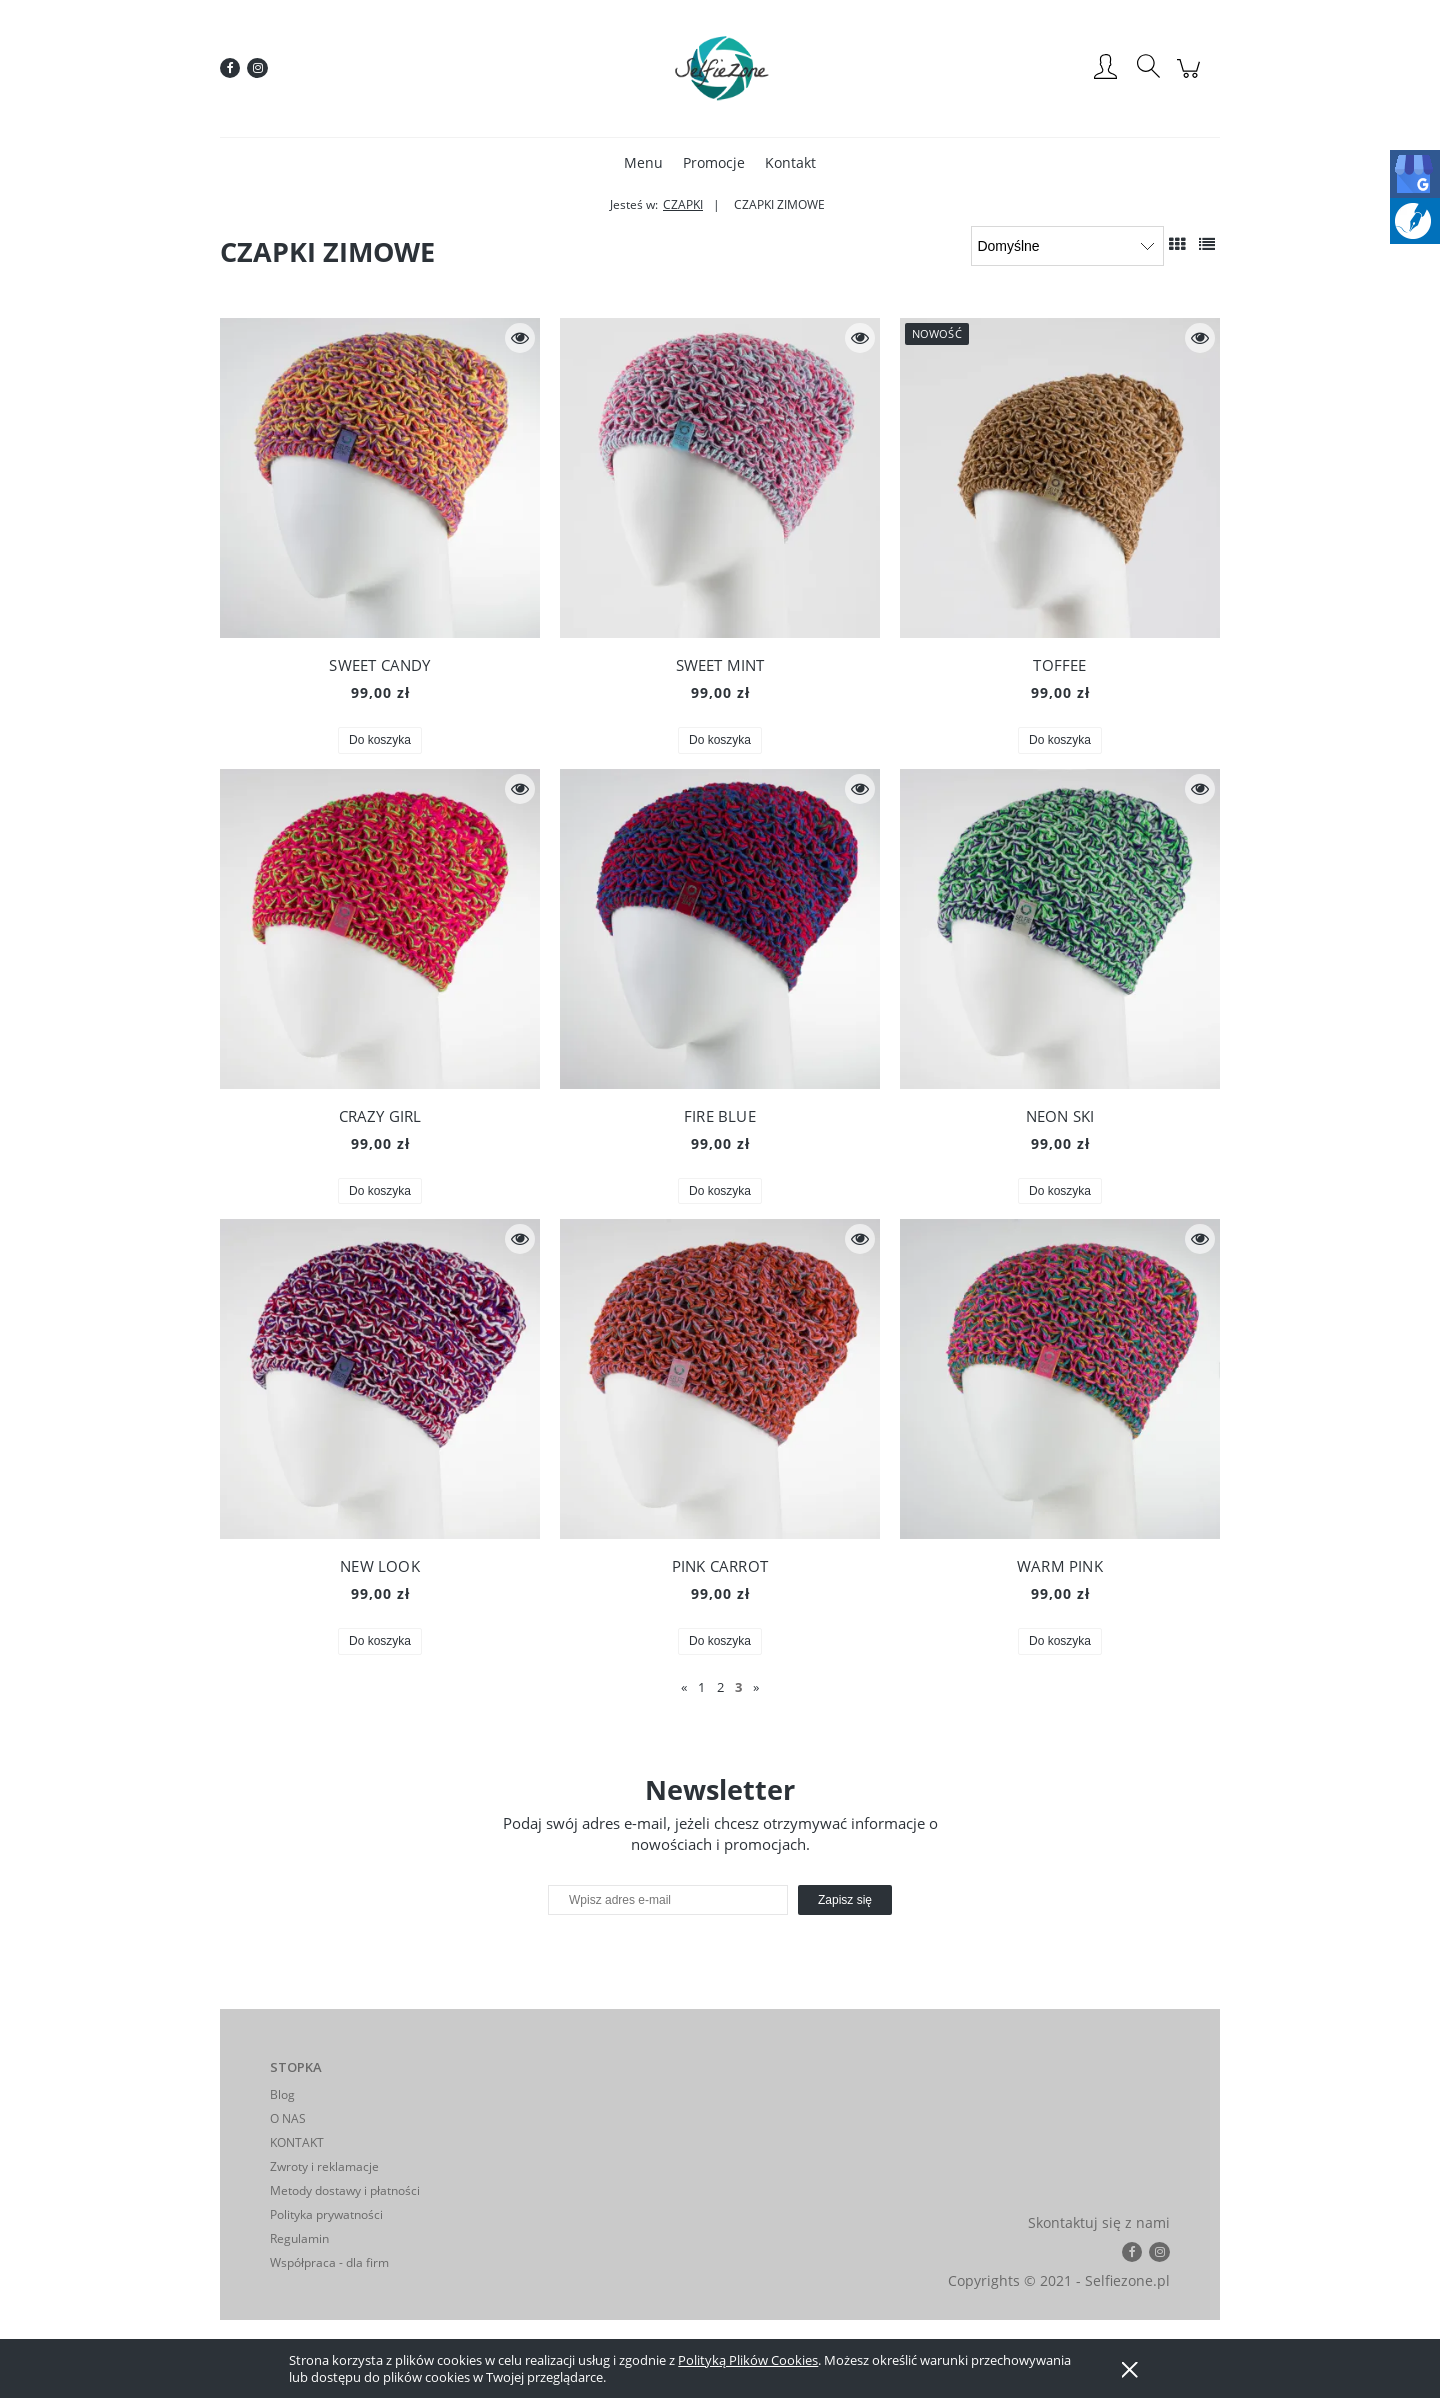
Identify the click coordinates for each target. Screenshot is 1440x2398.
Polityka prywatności (326, 2214)
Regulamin (299, 2238)
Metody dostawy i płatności (345, 2190)
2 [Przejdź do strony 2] (720, 1687)
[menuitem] (643, 162)
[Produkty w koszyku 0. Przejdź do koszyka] (1191, 78)
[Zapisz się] (845, 1900)
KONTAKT (297, 2142)
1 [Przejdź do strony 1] (701, 1687)
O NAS (288, 2118)
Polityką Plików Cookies (748, 2360)
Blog (282, 2094)
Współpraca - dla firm (329, 2262)
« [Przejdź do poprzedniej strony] (684, 1687)
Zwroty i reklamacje (324, 2166)
